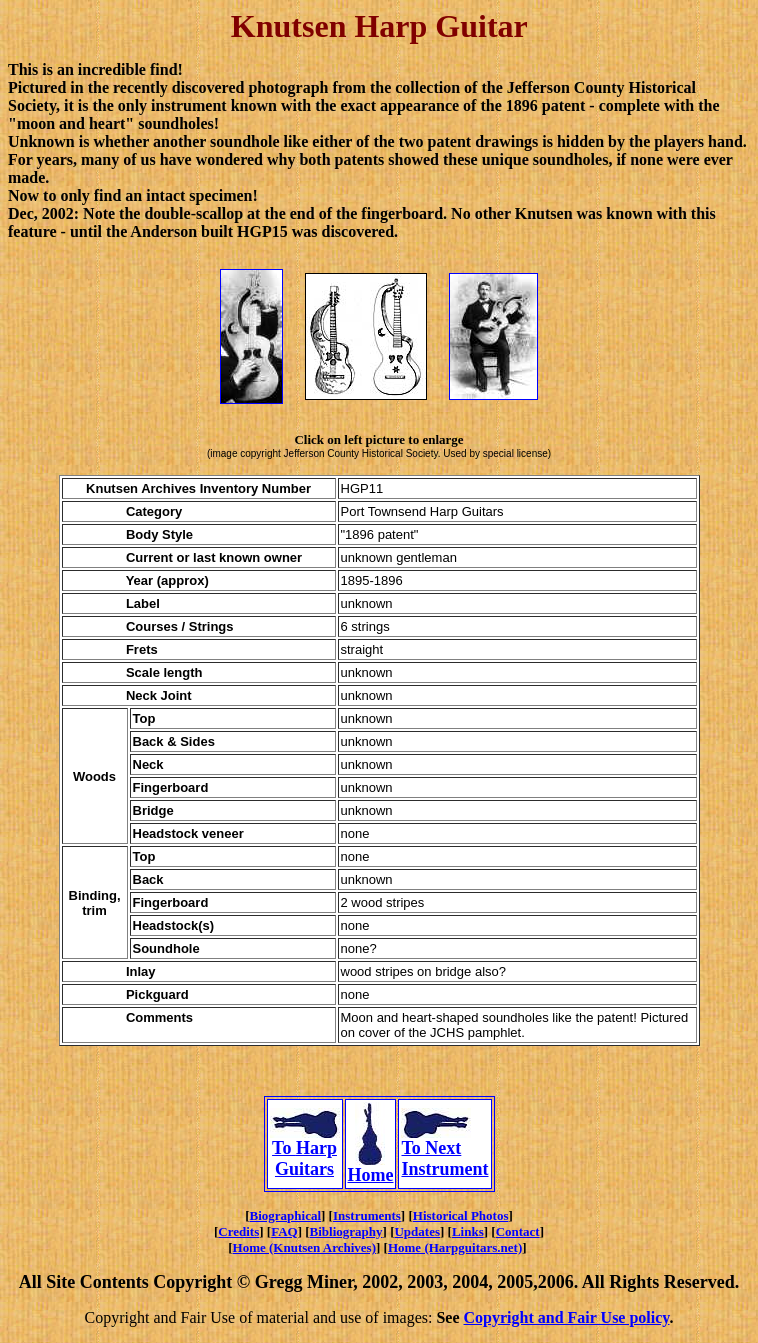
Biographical (286, 1215)
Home (371, 1167)
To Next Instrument (444, 1150)
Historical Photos (461, 1215)
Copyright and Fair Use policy (567, 1317)
